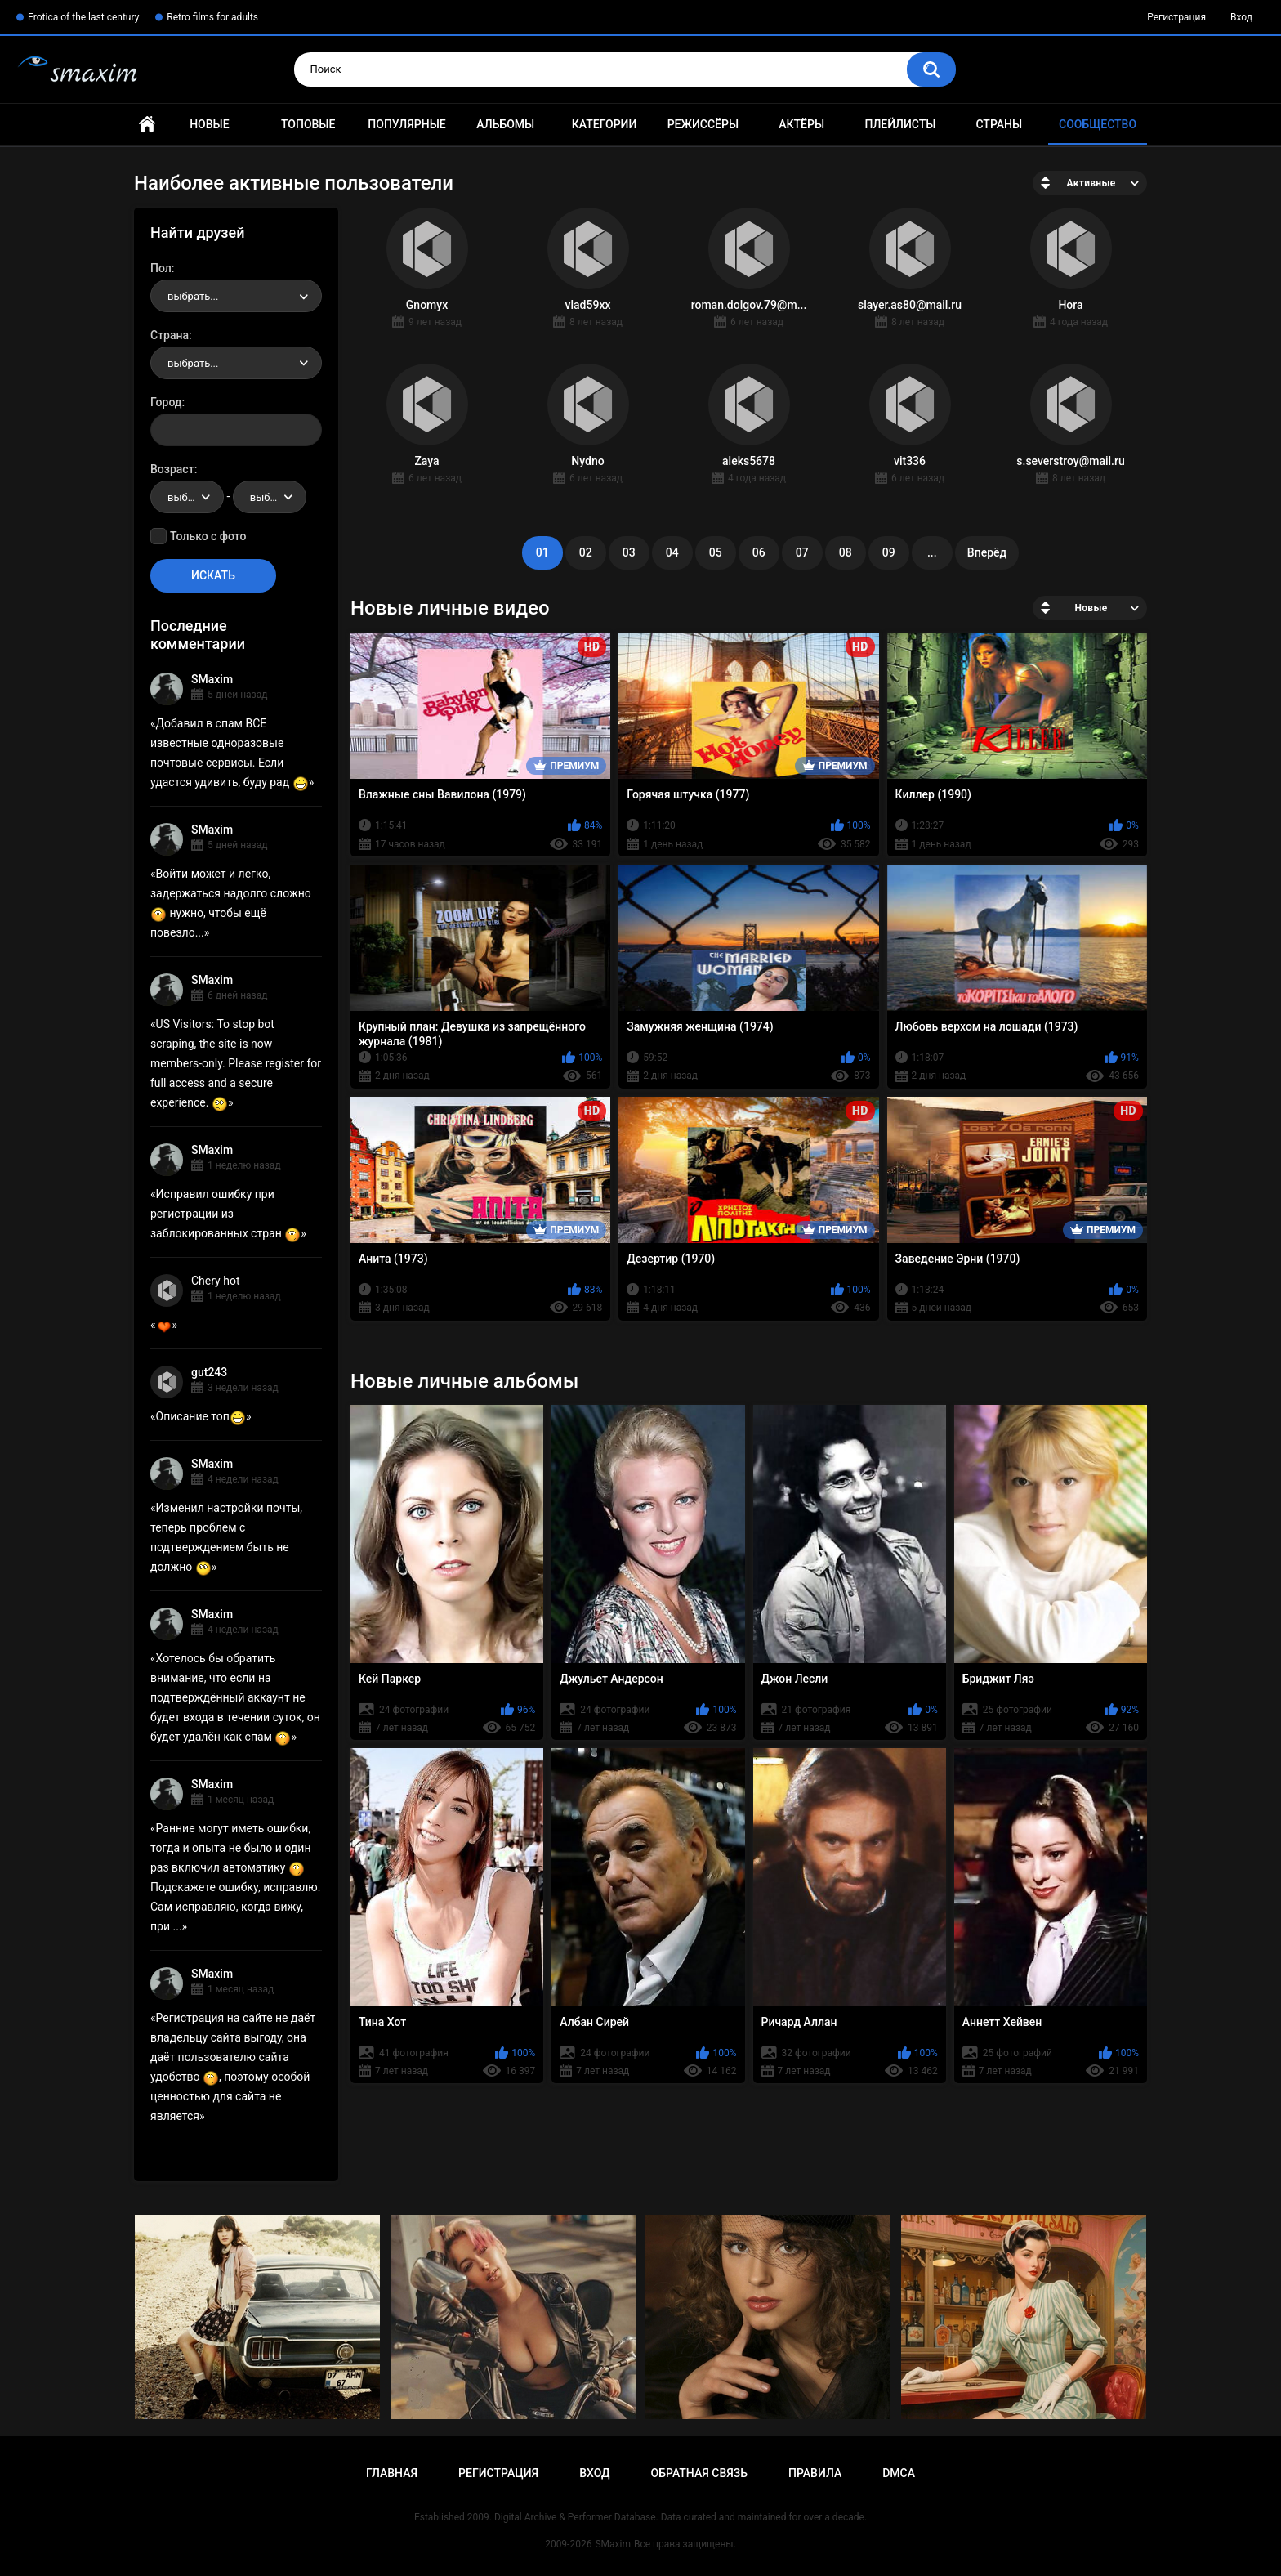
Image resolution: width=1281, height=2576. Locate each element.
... (932, 552)
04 (672, 552)
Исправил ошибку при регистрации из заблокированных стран (225, 1213)
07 (802, 552)
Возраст (172, 469)
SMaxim (212, 679)
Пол (161, 268)
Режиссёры (703, 124)
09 (888, 552)
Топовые (308, 124)
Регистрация (1176, 17)
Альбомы (505, 124)
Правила (814, 2473)
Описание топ (201, 1416)
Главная (147, 124)
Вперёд (986, 552)
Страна (169, 335)
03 (629, 552)
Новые (209, 124)
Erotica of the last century (83, 17)
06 (758, 552)
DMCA (898, 2473)
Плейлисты (899, 124)
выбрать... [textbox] (192, 296)
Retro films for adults (212, 17)
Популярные (406, 124)
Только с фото (208, 536)
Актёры (801, 124)
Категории (604, 124)
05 (715, 552)
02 (585, 552)
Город (166, 402)
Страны (998, 124)
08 (845, 552)
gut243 (209, 1372)
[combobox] (236, 296)
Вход (1241, 17)
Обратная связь (699, 2473)
